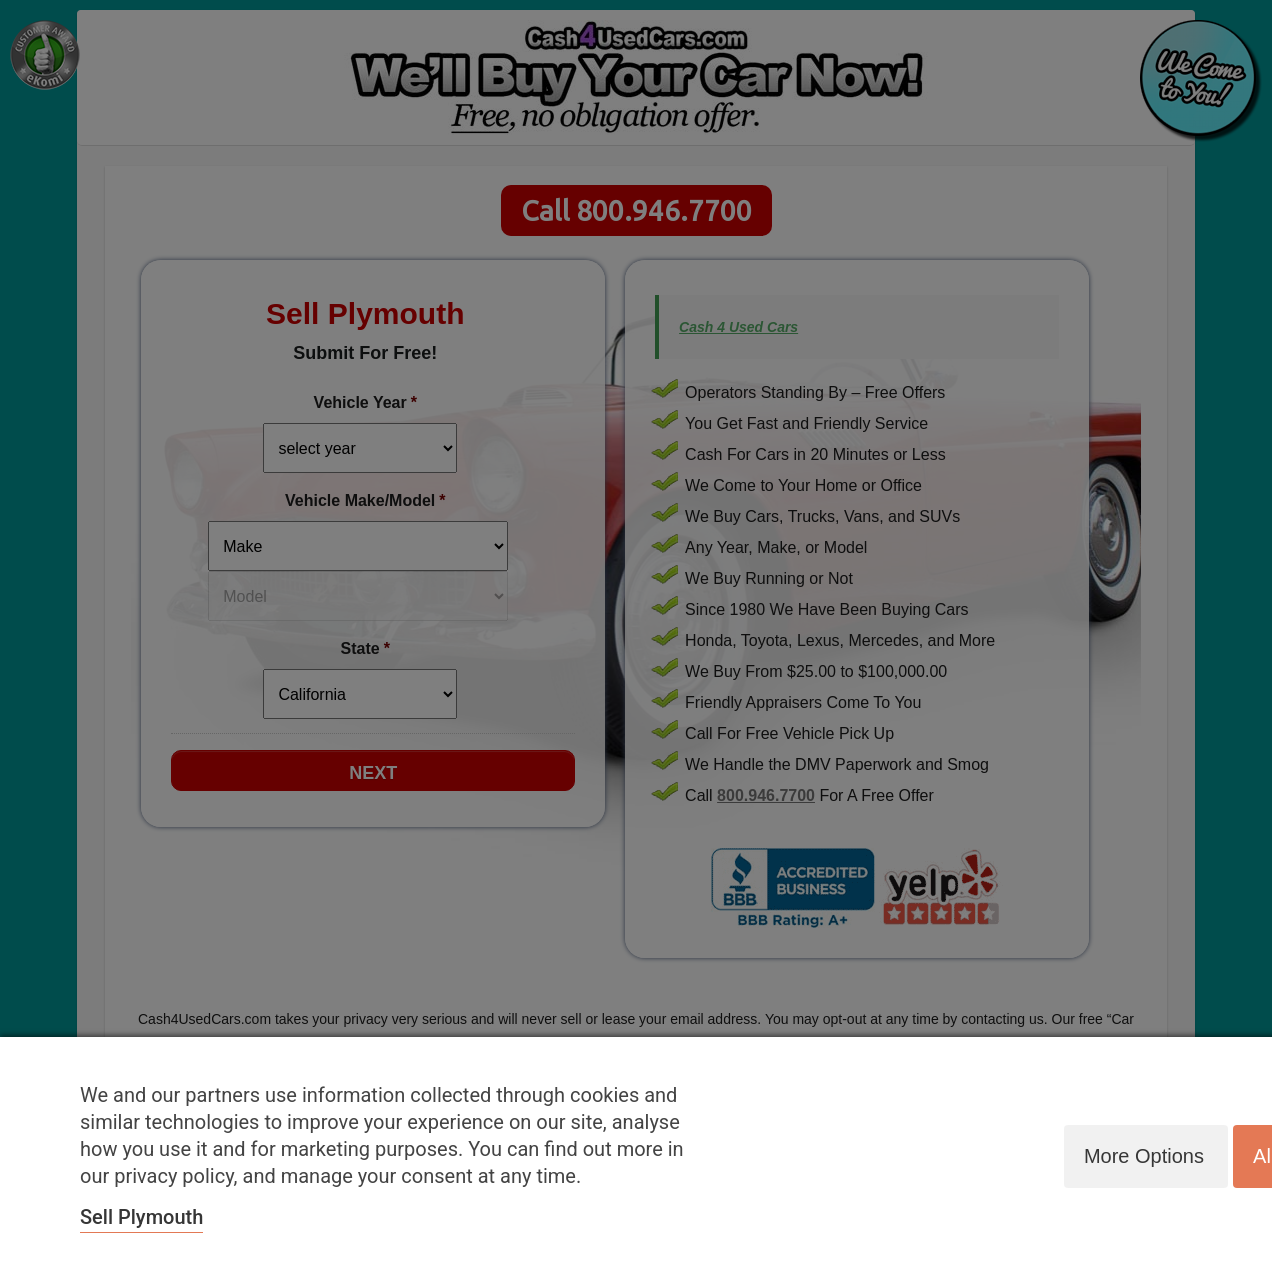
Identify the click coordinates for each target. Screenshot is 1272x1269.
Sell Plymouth (141, 1217)
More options (1142, 1155)
